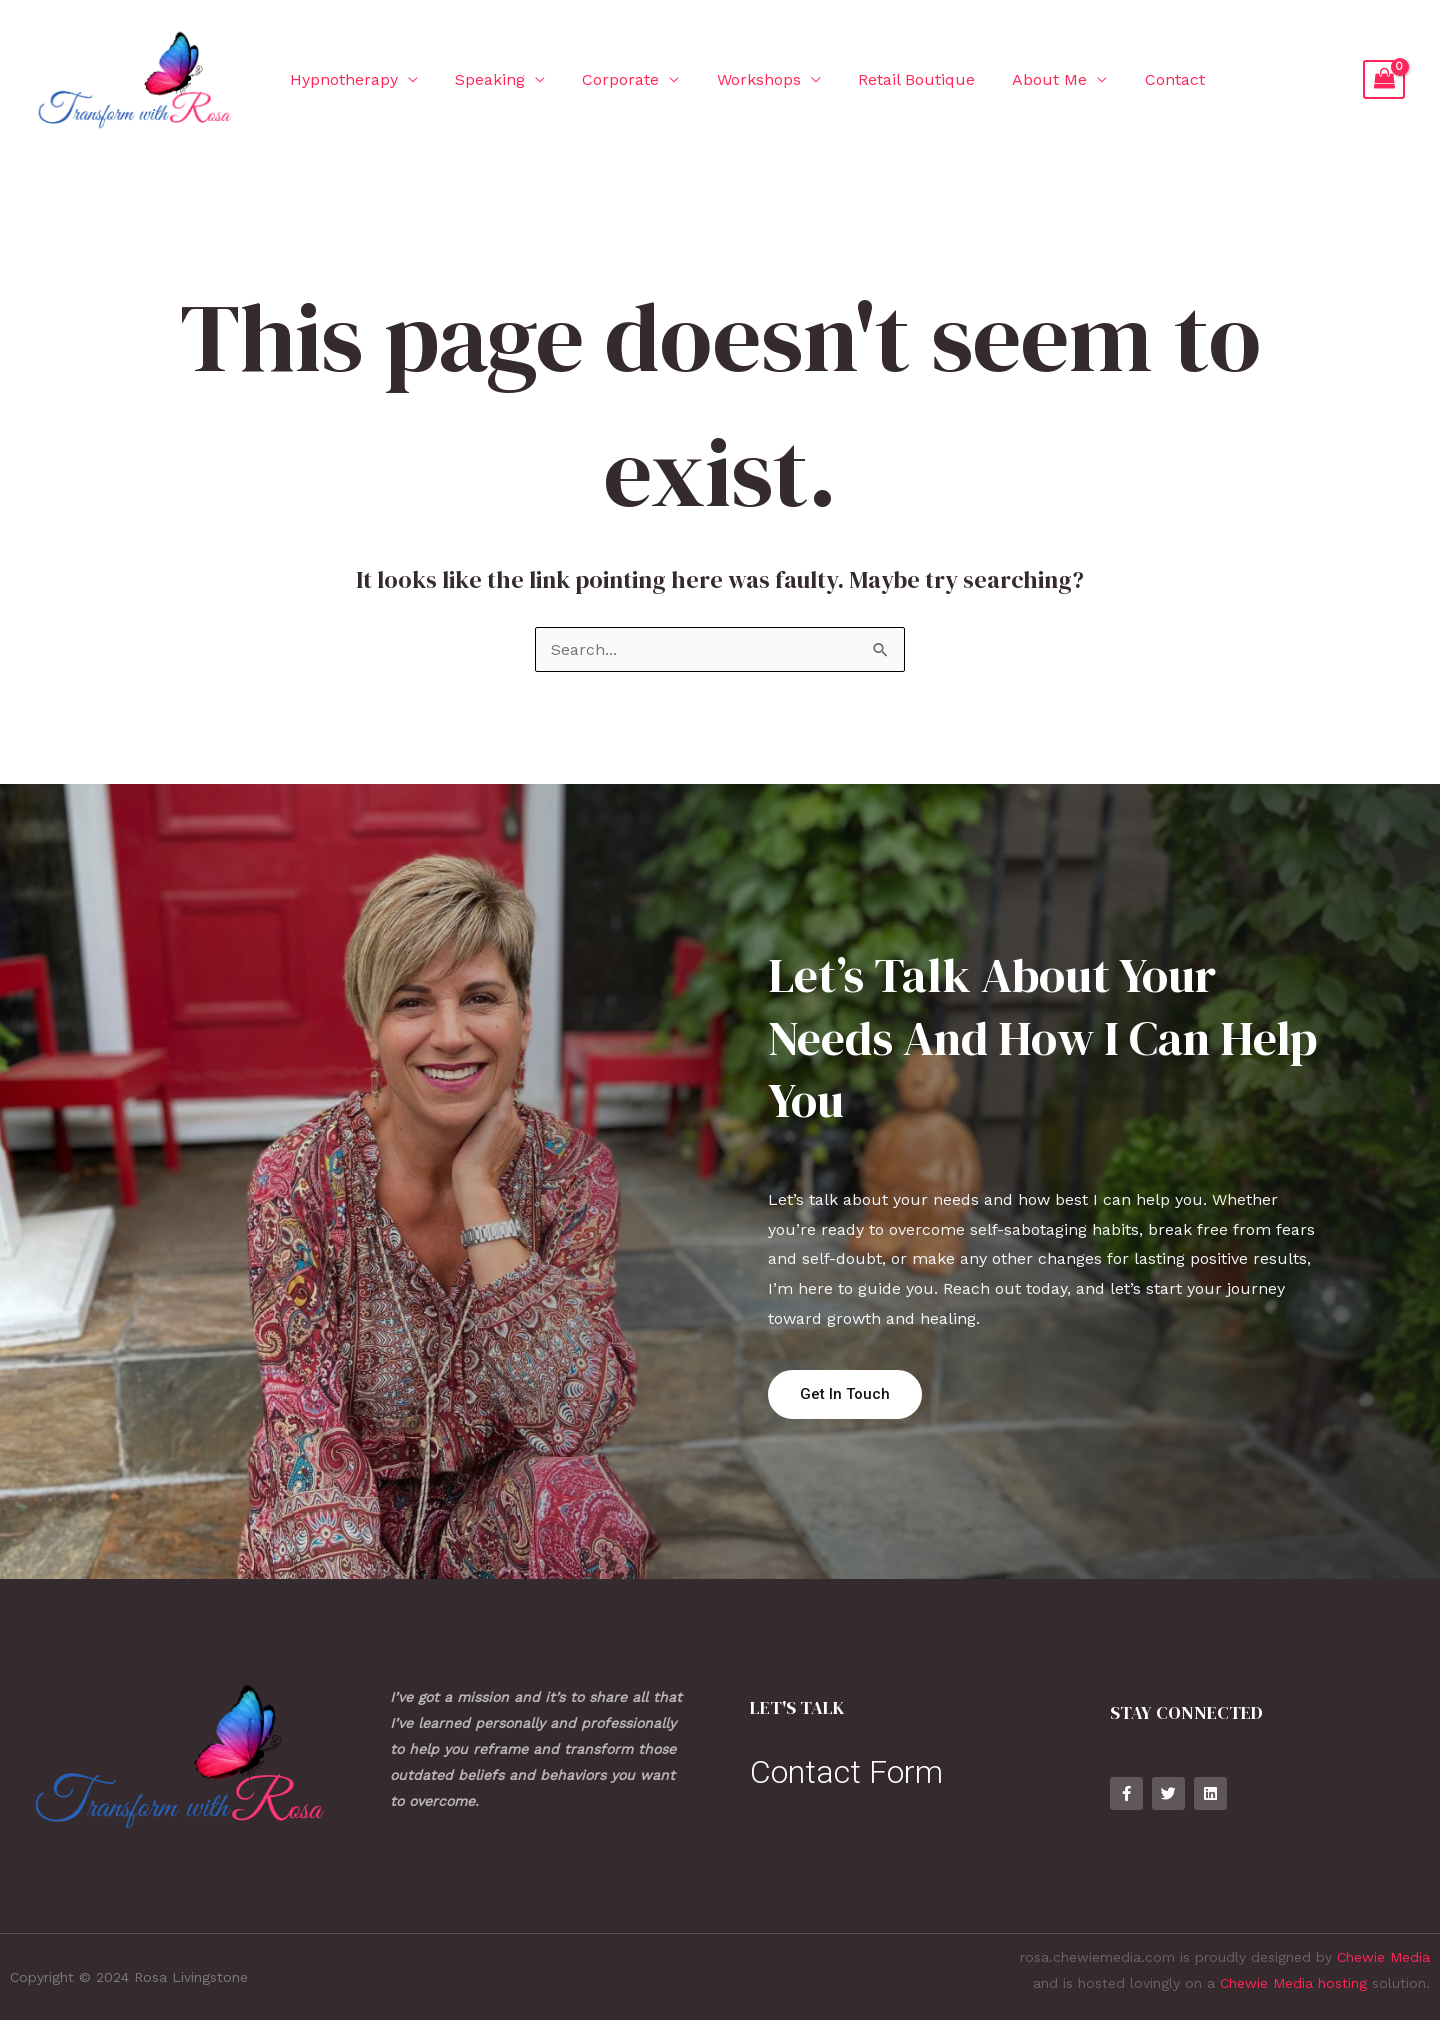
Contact (1140, 79)
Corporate (607, 79)
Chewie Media (1383, 1957)
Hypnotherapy (341, 79)
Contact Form (846, 1772)
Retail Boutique (892, 79)
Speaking (482, 79)
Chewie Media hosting (1293, 1983)
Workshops (740, 79)
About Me (1020, 79)
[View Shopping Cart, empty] (1384, 80)
